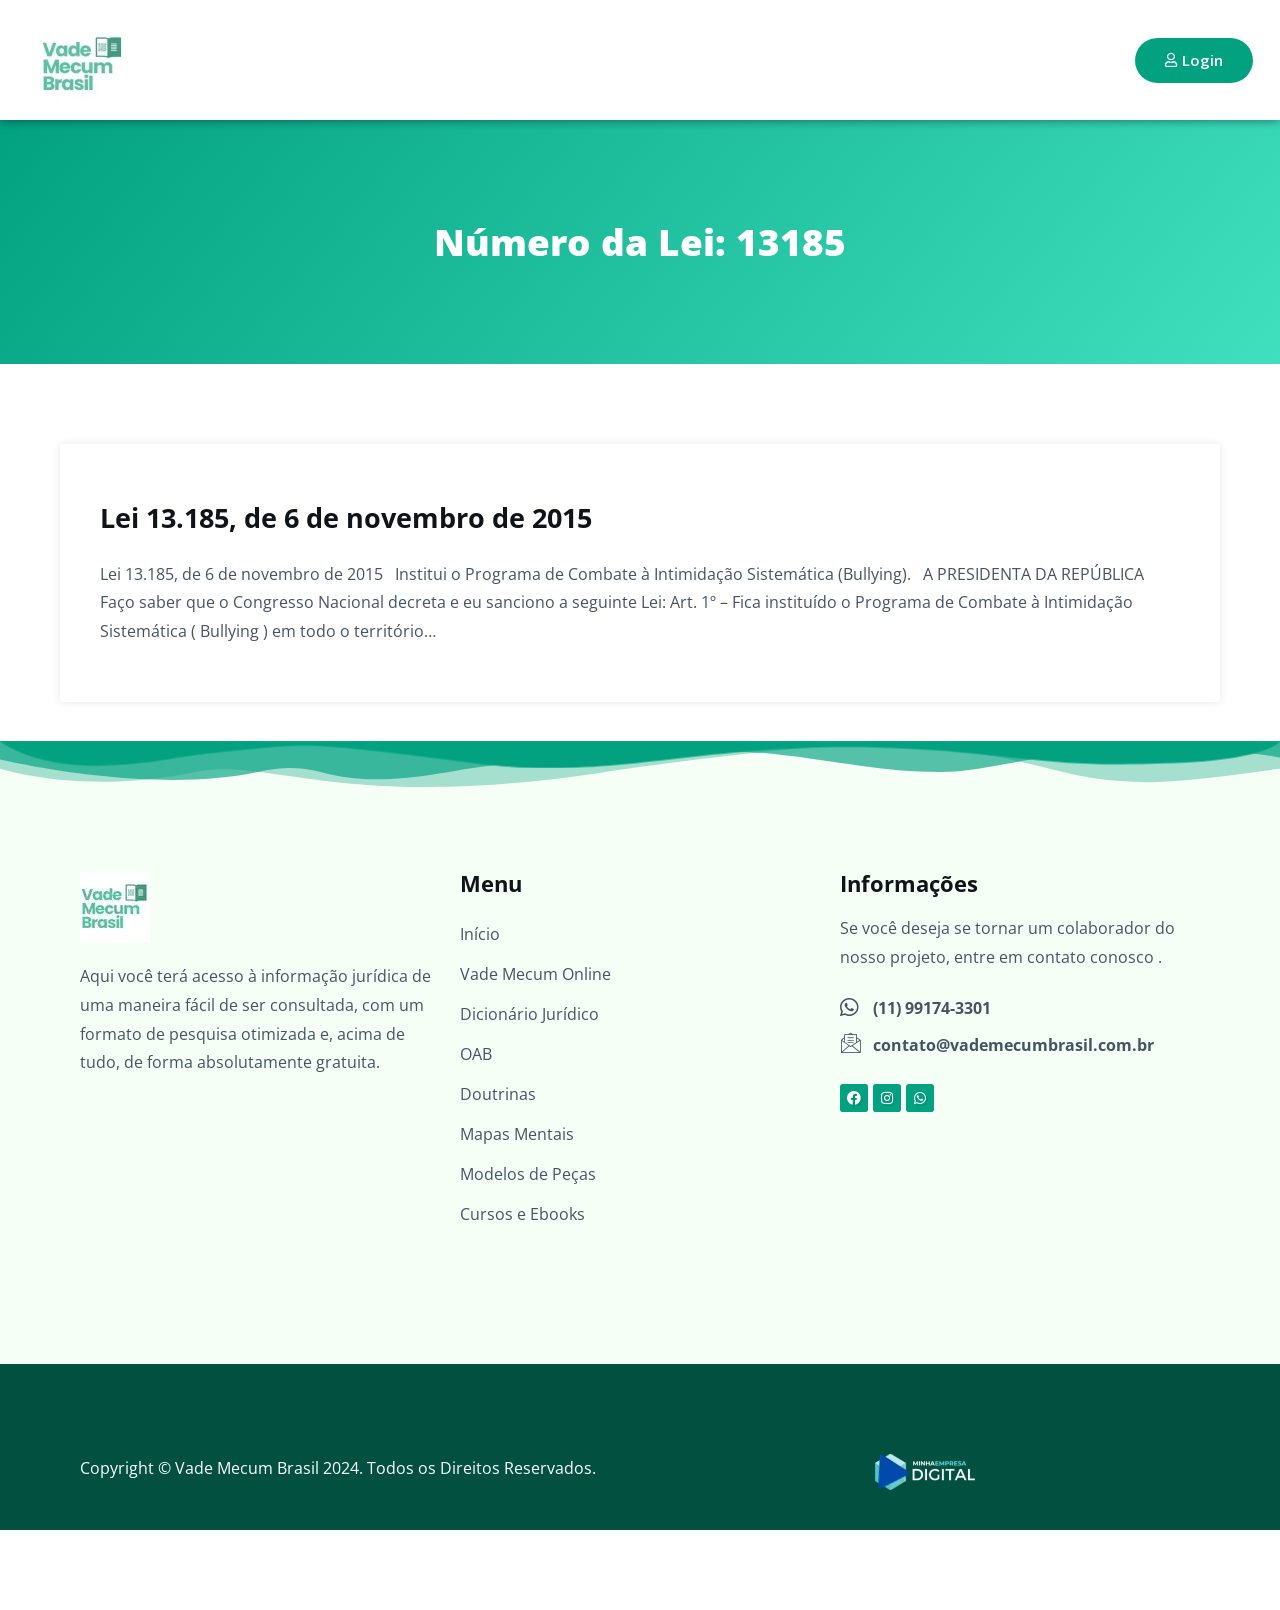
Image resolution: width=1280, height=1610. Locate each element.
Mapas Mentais (517, 1134)
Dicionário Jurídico (529, 1014)
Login (1194, 60)
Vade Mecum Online (535, 974)
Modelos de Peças (528, 1174)
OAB (476, 1054)
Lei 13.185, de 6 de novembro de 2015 (346, 517)
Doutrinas (498, 1094)
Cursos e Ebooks (522, 1214)
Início (480, 934)
